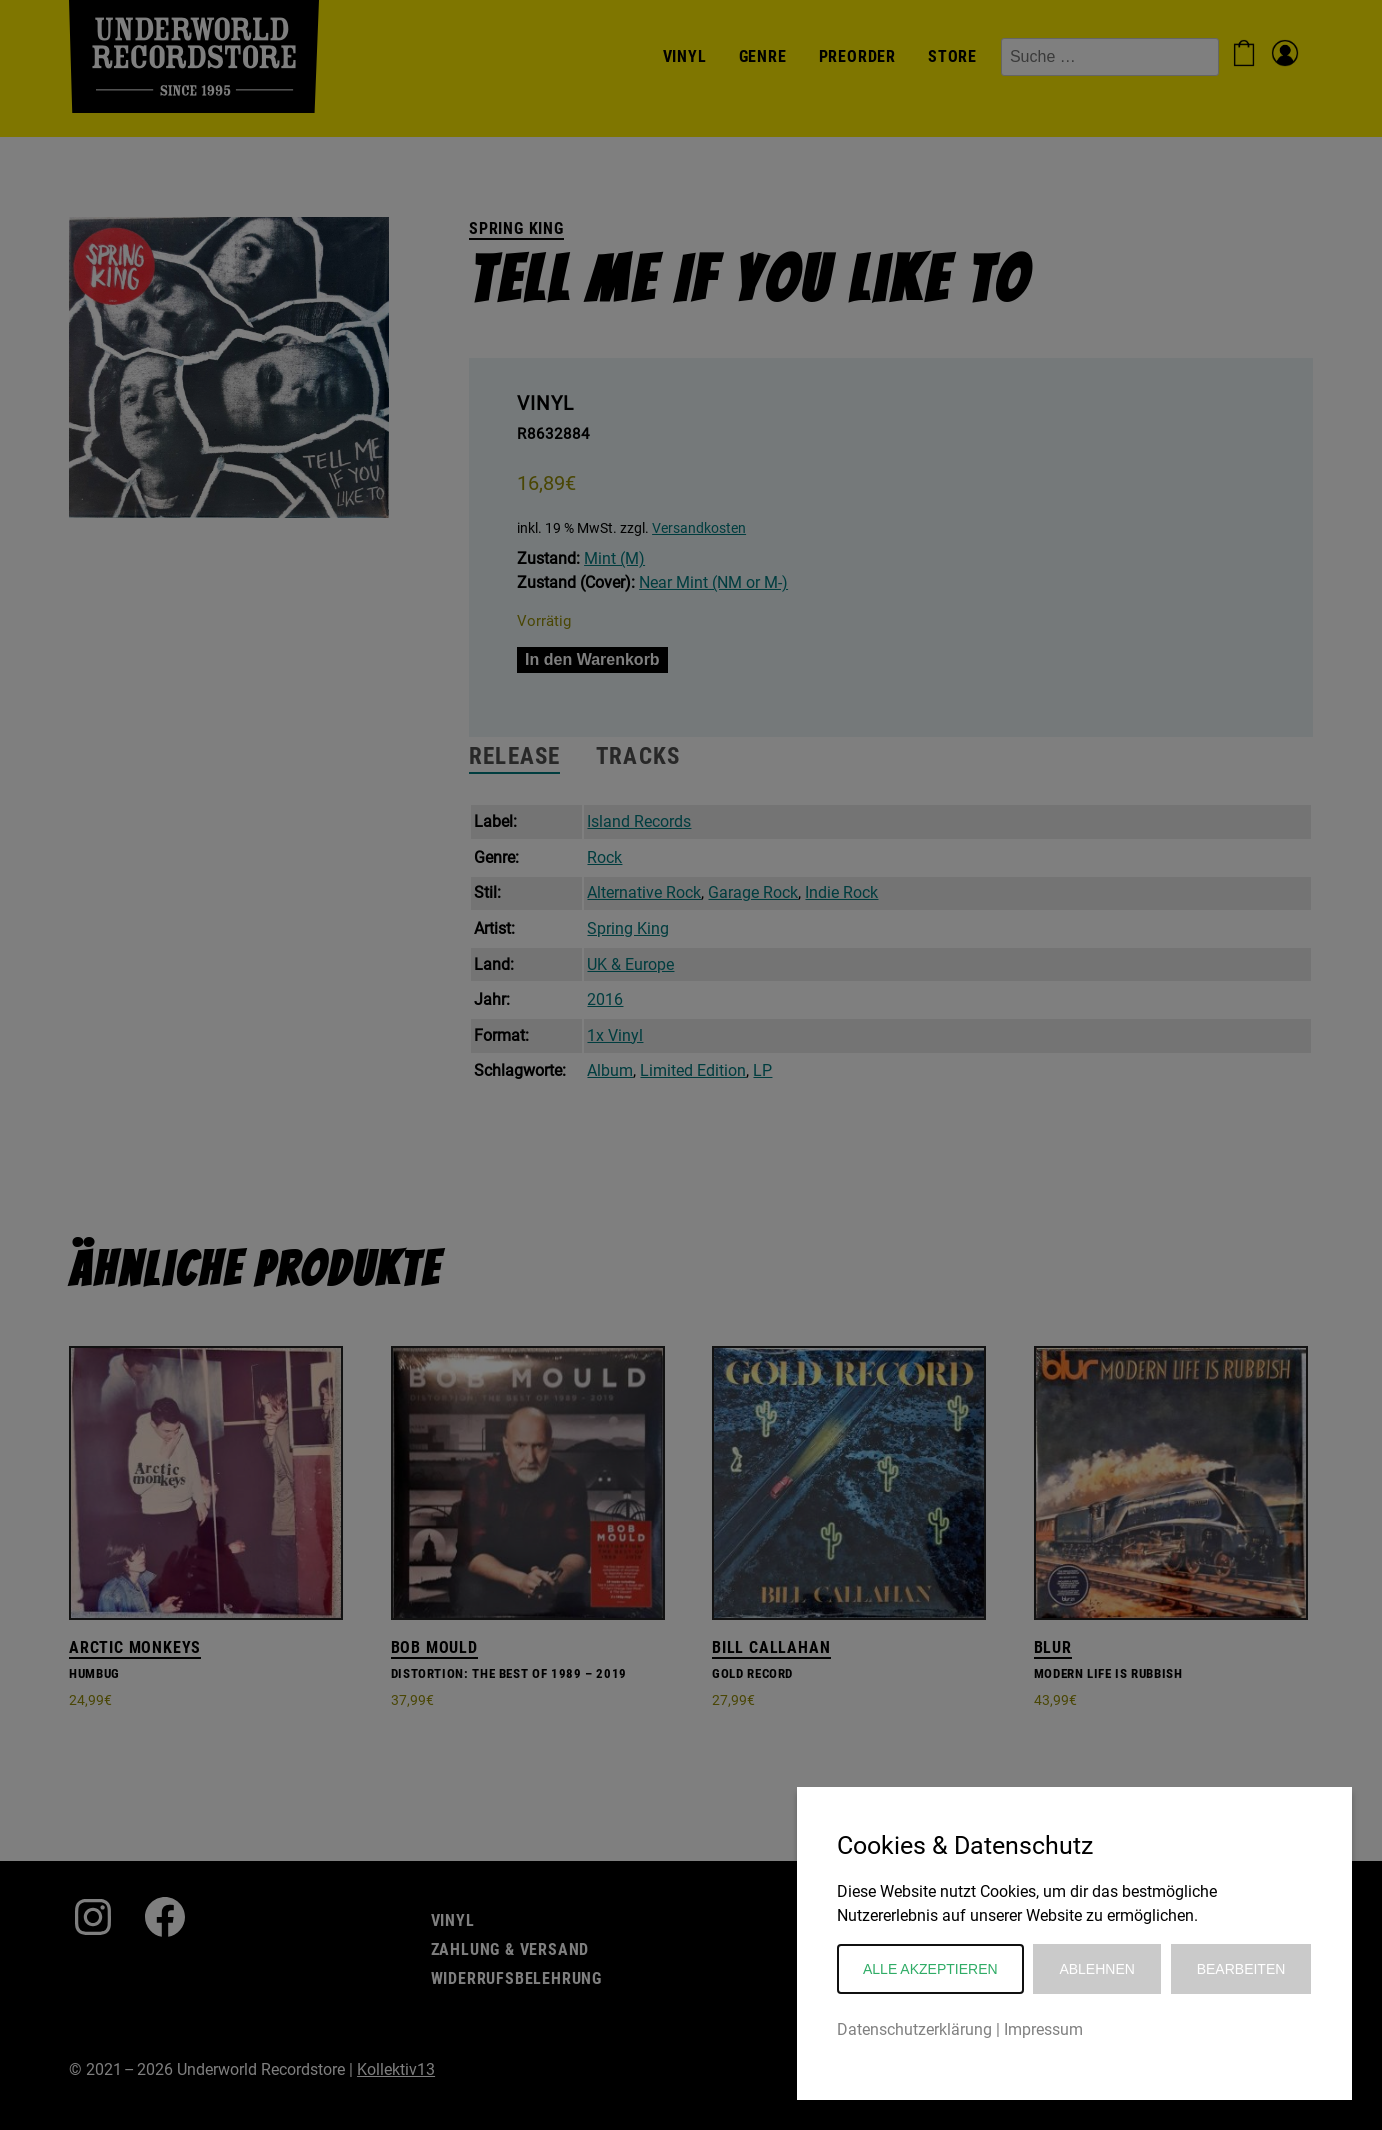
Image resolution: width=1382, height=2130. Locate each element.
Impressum (1043, 2029)
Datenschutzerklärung (914, 2029)
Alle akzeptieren (930, 1969)
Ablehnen (1096, 1969)
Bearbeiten (1241, 1969)
